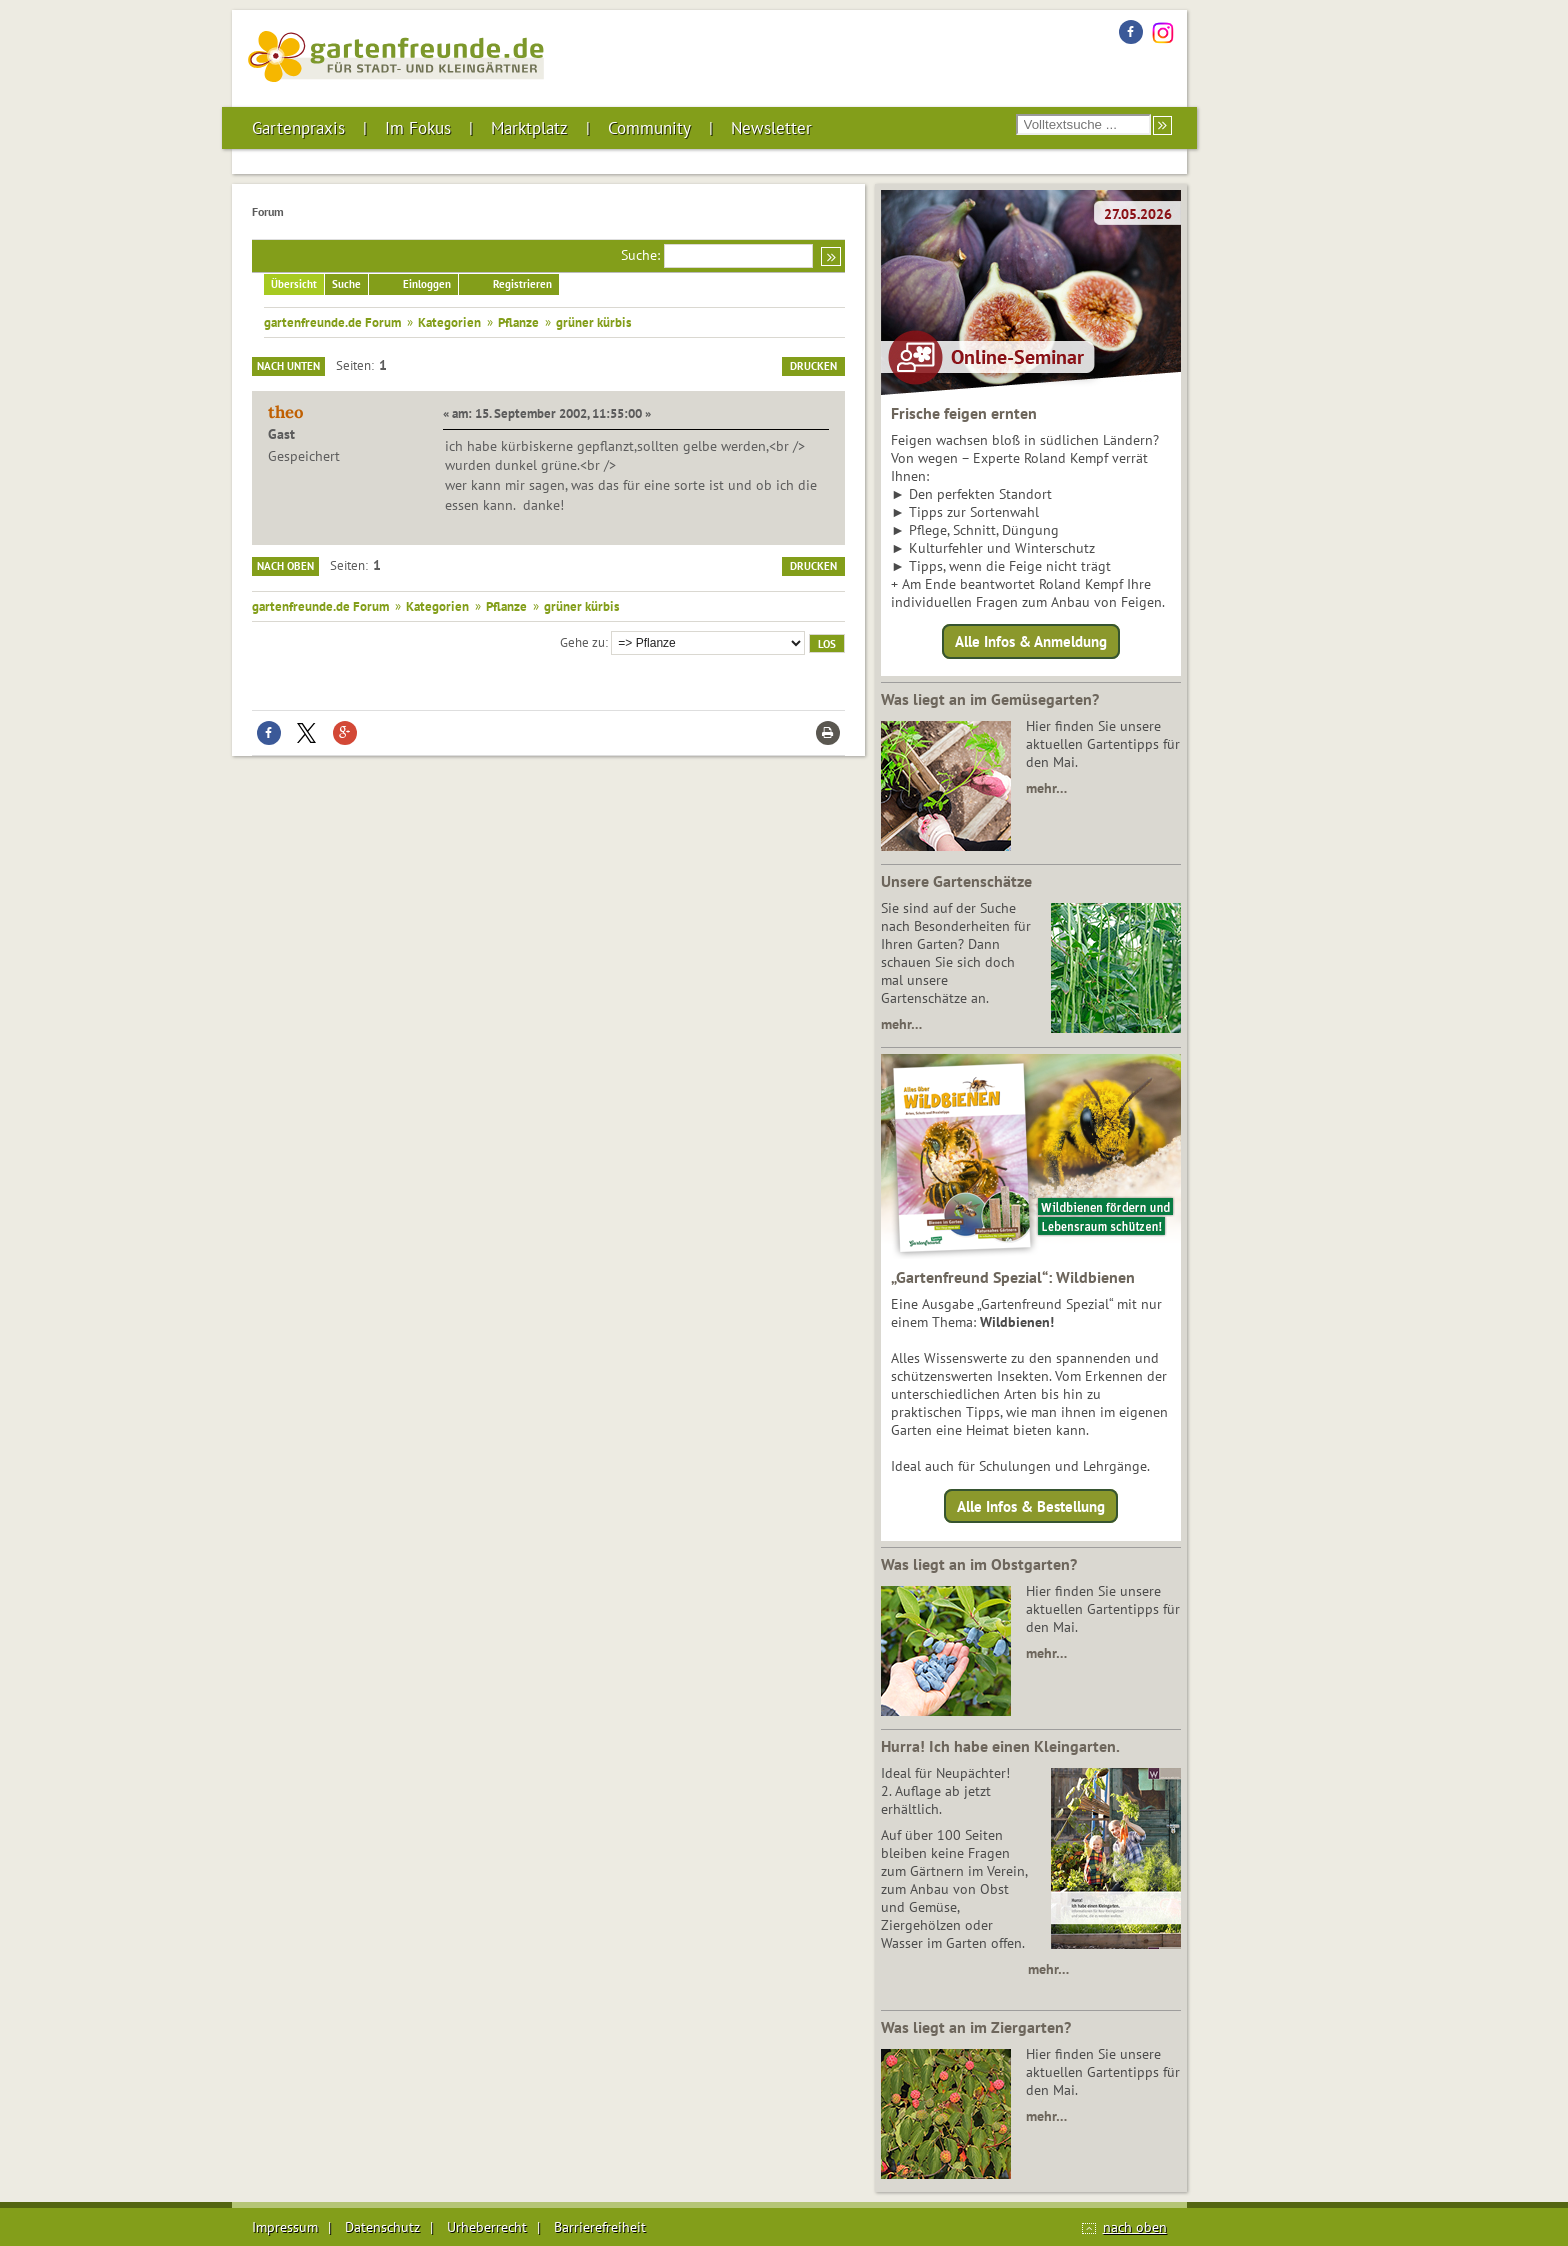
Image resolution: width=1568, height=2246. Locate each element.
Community (649, 128)
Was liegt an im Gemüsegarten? (990, 699)
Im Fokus (418, 128)
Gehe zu (582, 642)
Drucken (813, 366)
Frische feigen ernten (964, 413)
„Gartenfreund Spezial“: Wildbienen (1013, 1277)
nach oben (1135, 2227)
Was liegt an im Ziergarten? (976, 2027)
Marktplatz (529, 128)
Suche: (640, 255)
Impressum (285, 2227)
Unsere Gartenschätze (956, 881)
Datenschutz (382, 2227)
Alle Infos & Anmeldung (1031, 641)
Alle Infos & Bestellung (1031, 1505)
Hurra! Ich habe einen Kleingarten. (1000, 1746)
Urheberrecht (487, 2227)
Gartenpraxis (298, 128)
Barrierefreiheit (600, 2227)
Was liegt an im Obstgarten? (979, 1564)
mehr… (1046, 788)
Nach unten (288, 366)
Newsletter (771, 128)
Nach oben (285, 566)
